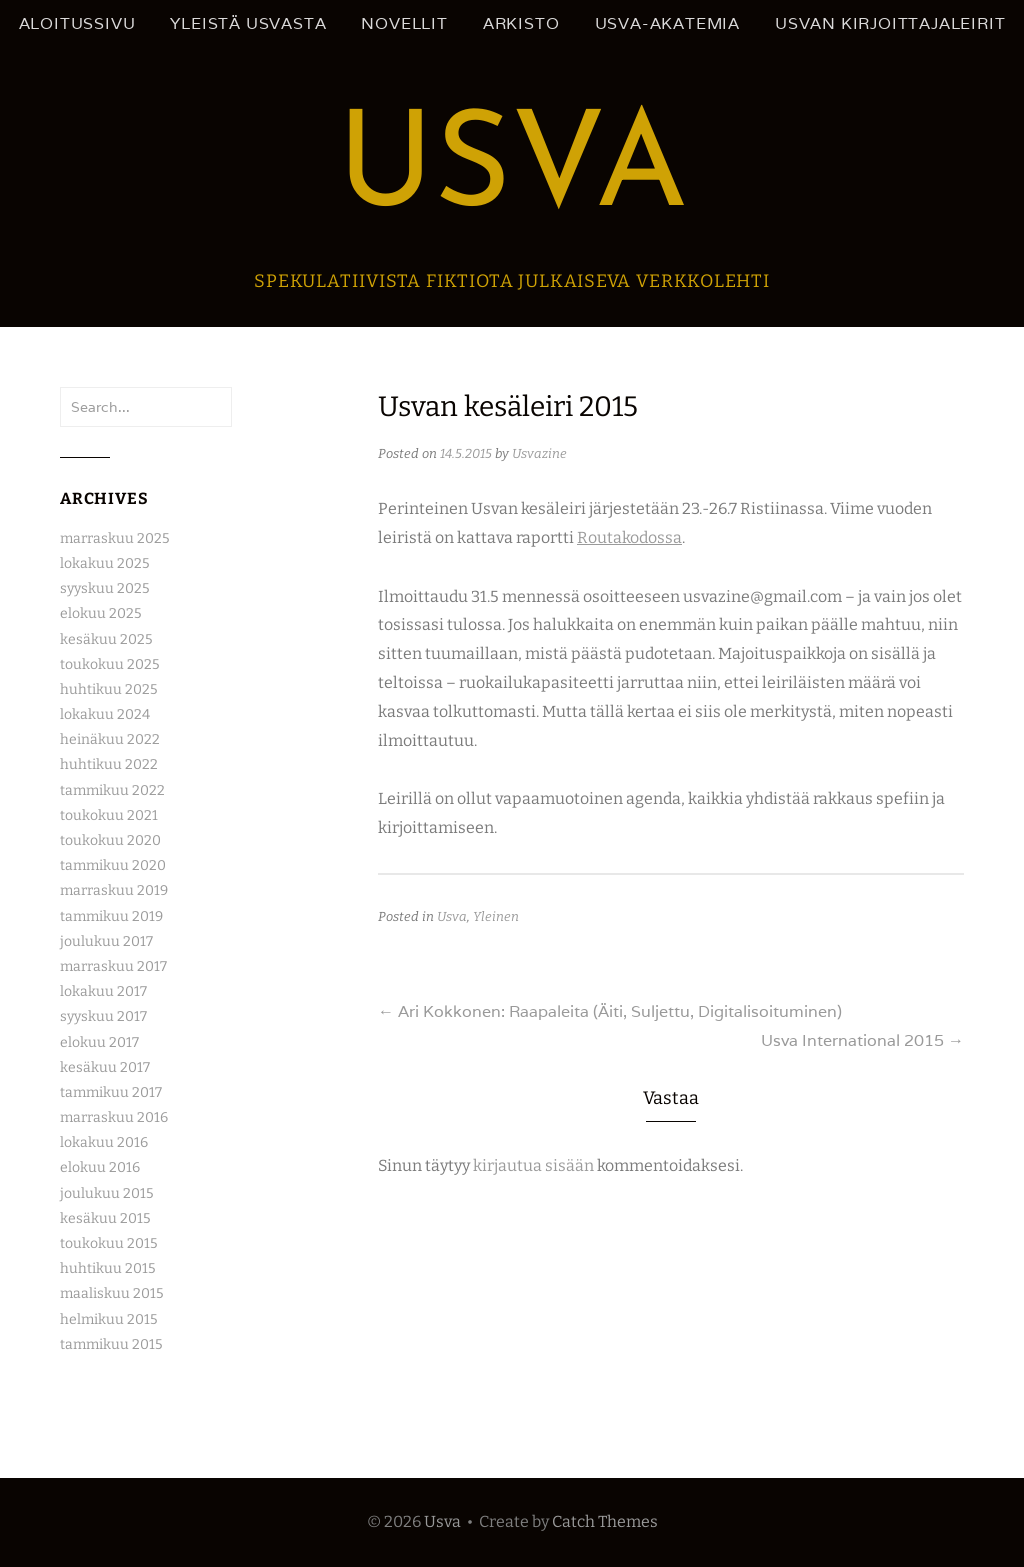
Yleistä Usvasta (248, 23)
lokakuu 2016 (104, 1142)
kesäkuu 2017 (105, 1067)
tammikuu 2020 (113, 865)
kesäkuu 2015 (105, 1218)
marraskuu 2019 (114, 890)
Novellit (404, 23)
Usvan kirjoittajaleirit (890, 23)
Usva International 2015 (862, 1040)
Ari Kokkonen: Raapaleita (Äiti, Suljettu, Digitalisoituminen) (610, 1011)
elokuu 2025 (100, 613)
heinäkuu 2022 (110, 739)
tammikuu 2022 (112, 790)
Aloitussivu (77, 23)
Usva (512, 171)
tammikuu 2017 (111, 1092)
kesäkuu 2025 (106, 639)
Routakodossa (629, 537)
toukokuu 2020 (110, 840)
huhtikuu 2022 (109, 764)
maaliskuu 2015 (111, 1293)
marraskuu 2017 (113, 966)
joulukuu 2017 (106, 941)
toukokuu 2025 (109, 664)
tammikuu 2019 (111, 916)
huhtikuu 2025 (108, 689)
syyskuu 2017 (103, 1016)
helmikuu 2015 (108, 1319)
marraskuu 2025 (114, 538)
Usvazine (539, 453)
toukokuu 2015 (108, 1243)
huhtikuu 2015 (107, 1268)
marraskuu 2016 (114, 1117)
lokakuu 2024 (105, 714)
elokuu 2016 (100, 1167)
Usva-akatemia (667, 23)
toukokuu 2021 (109, 815)
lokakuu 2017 (103, 991)
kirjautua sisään (533, 1165)
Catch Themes (605, 1521)
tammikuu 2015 (111, 1344)
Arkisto (521, 23)
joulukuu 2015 (106, 1193)
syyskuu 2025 (104, 588)
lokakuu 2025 (104, 563)
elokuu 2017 (99, 1042)
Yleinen (496, 916)
